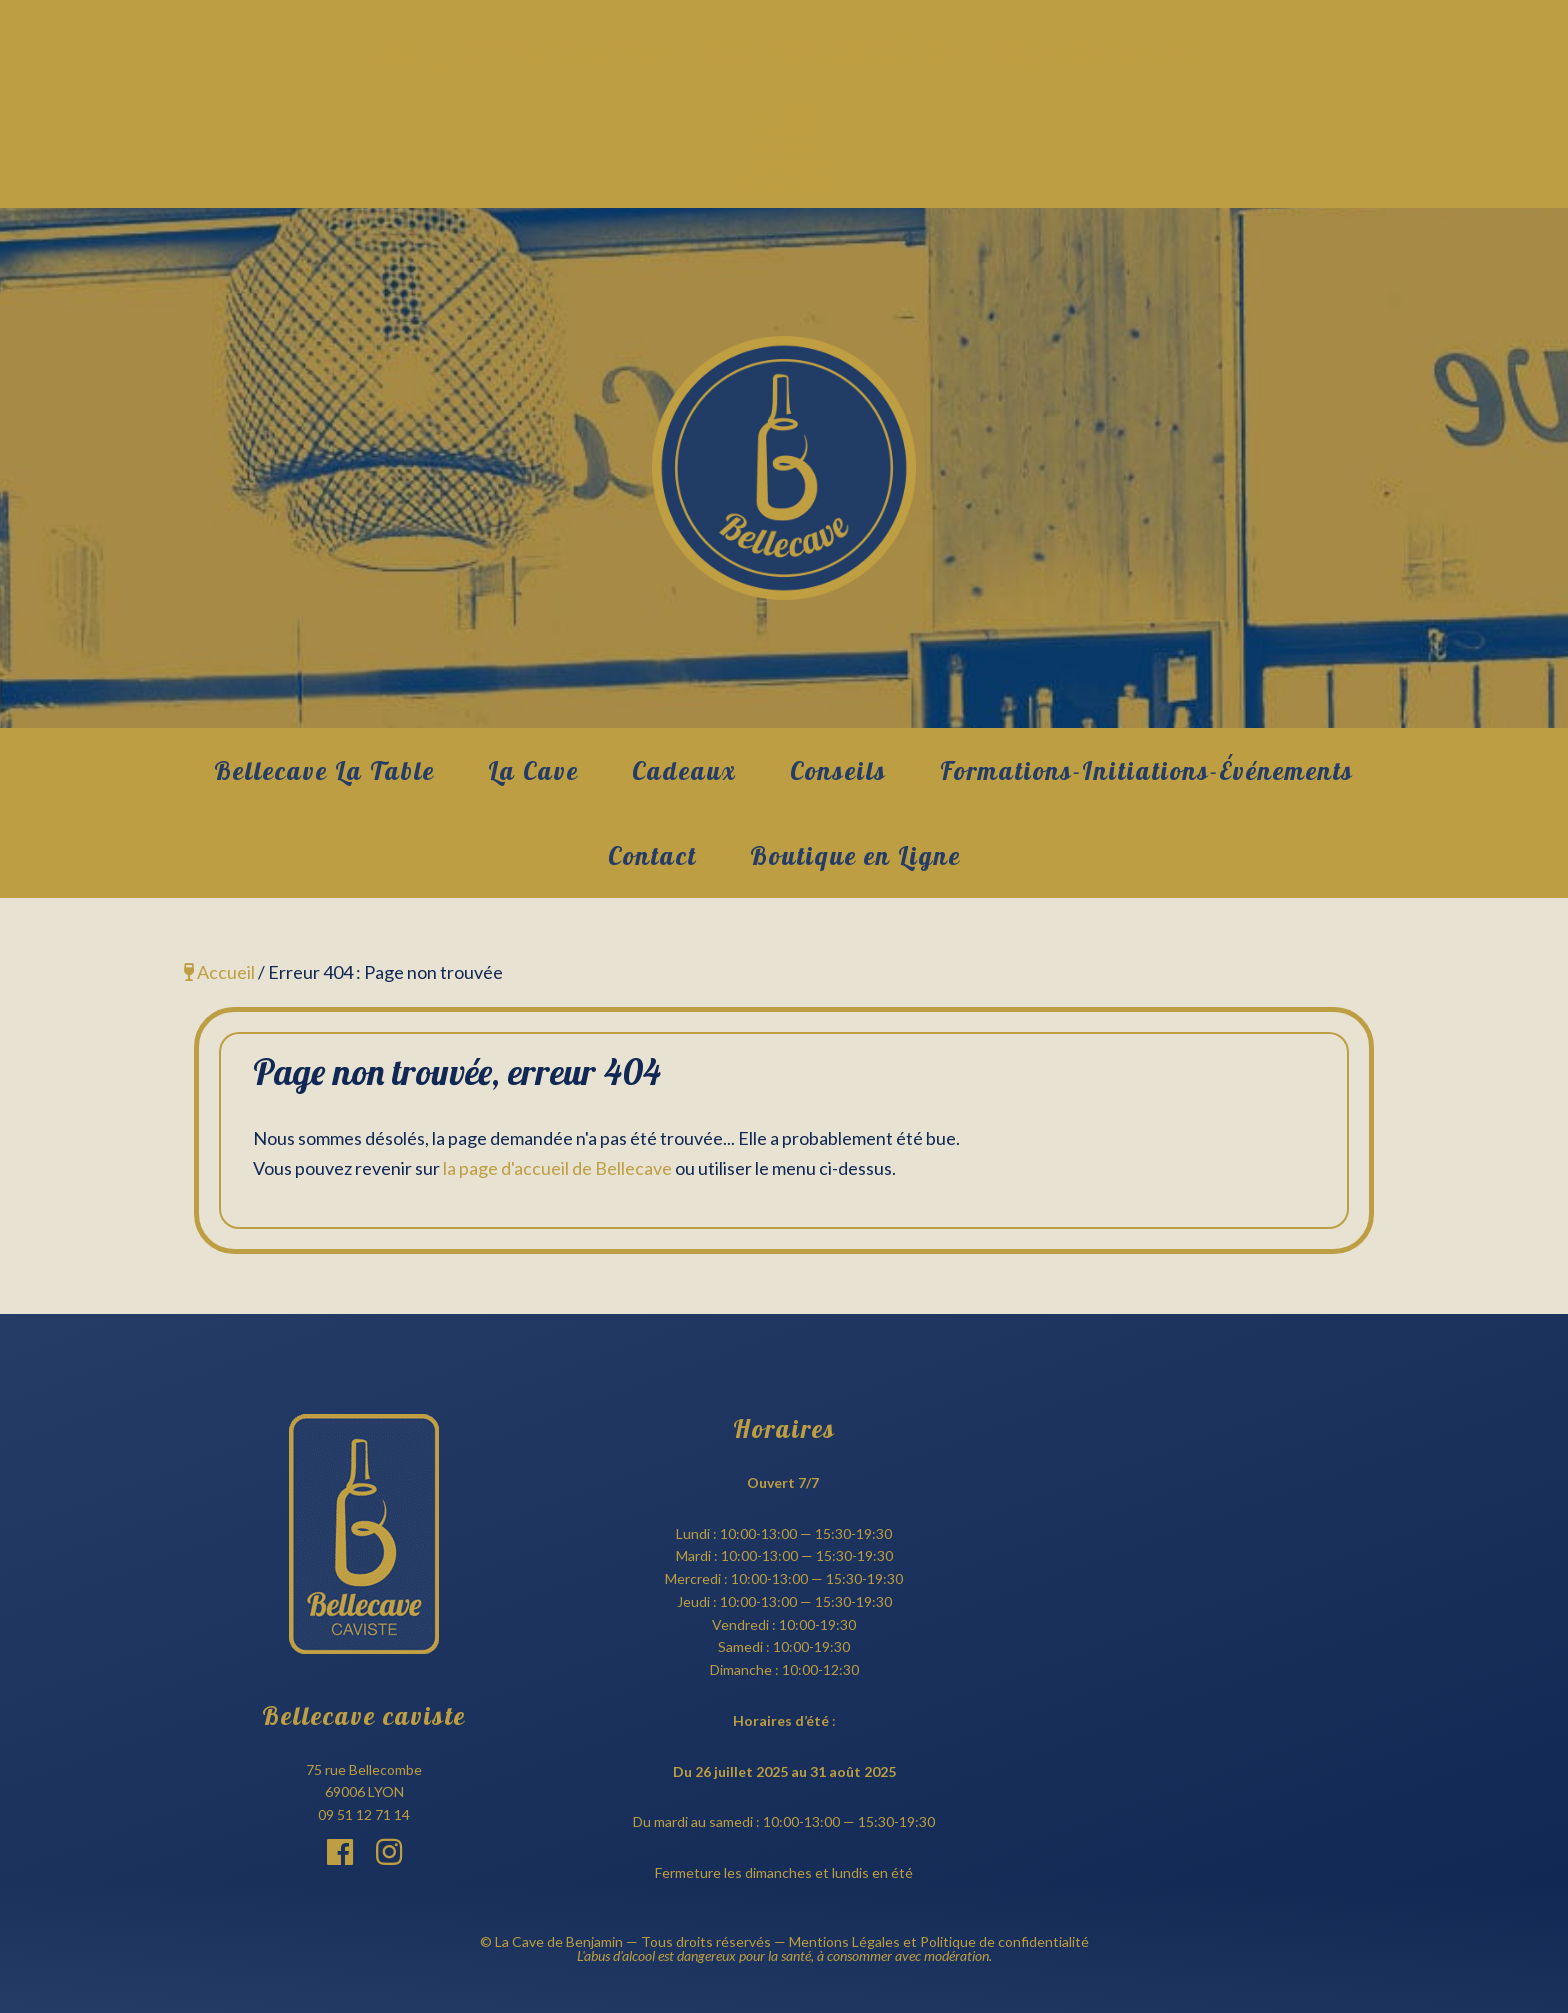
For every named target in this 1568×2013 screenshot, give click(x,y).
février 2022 (784, 184)
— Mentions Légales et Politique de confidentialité (930, 1941)
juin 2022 (784, 130)
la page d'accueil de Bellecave (557, 1168)
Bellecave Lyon (784, 468)
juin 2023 (784, 112)
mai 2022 (784, 148)
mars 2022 (784, 166)
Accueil (219, 972)
